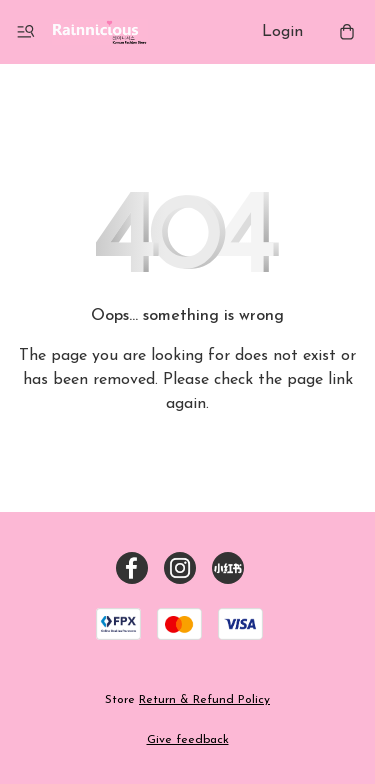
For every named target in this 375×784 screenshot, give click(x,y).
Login (282, 32)
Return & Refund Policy (204, 700)
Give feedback (188, 740)
